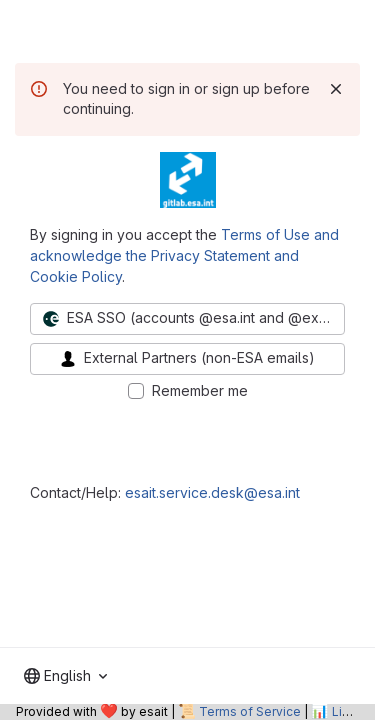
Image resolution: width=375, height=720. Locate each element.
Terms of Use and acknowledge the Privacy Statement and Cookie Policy (184, 255)
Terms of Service (250, 711)
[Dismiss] (336, 89)
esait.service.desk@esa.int (212, 492)
